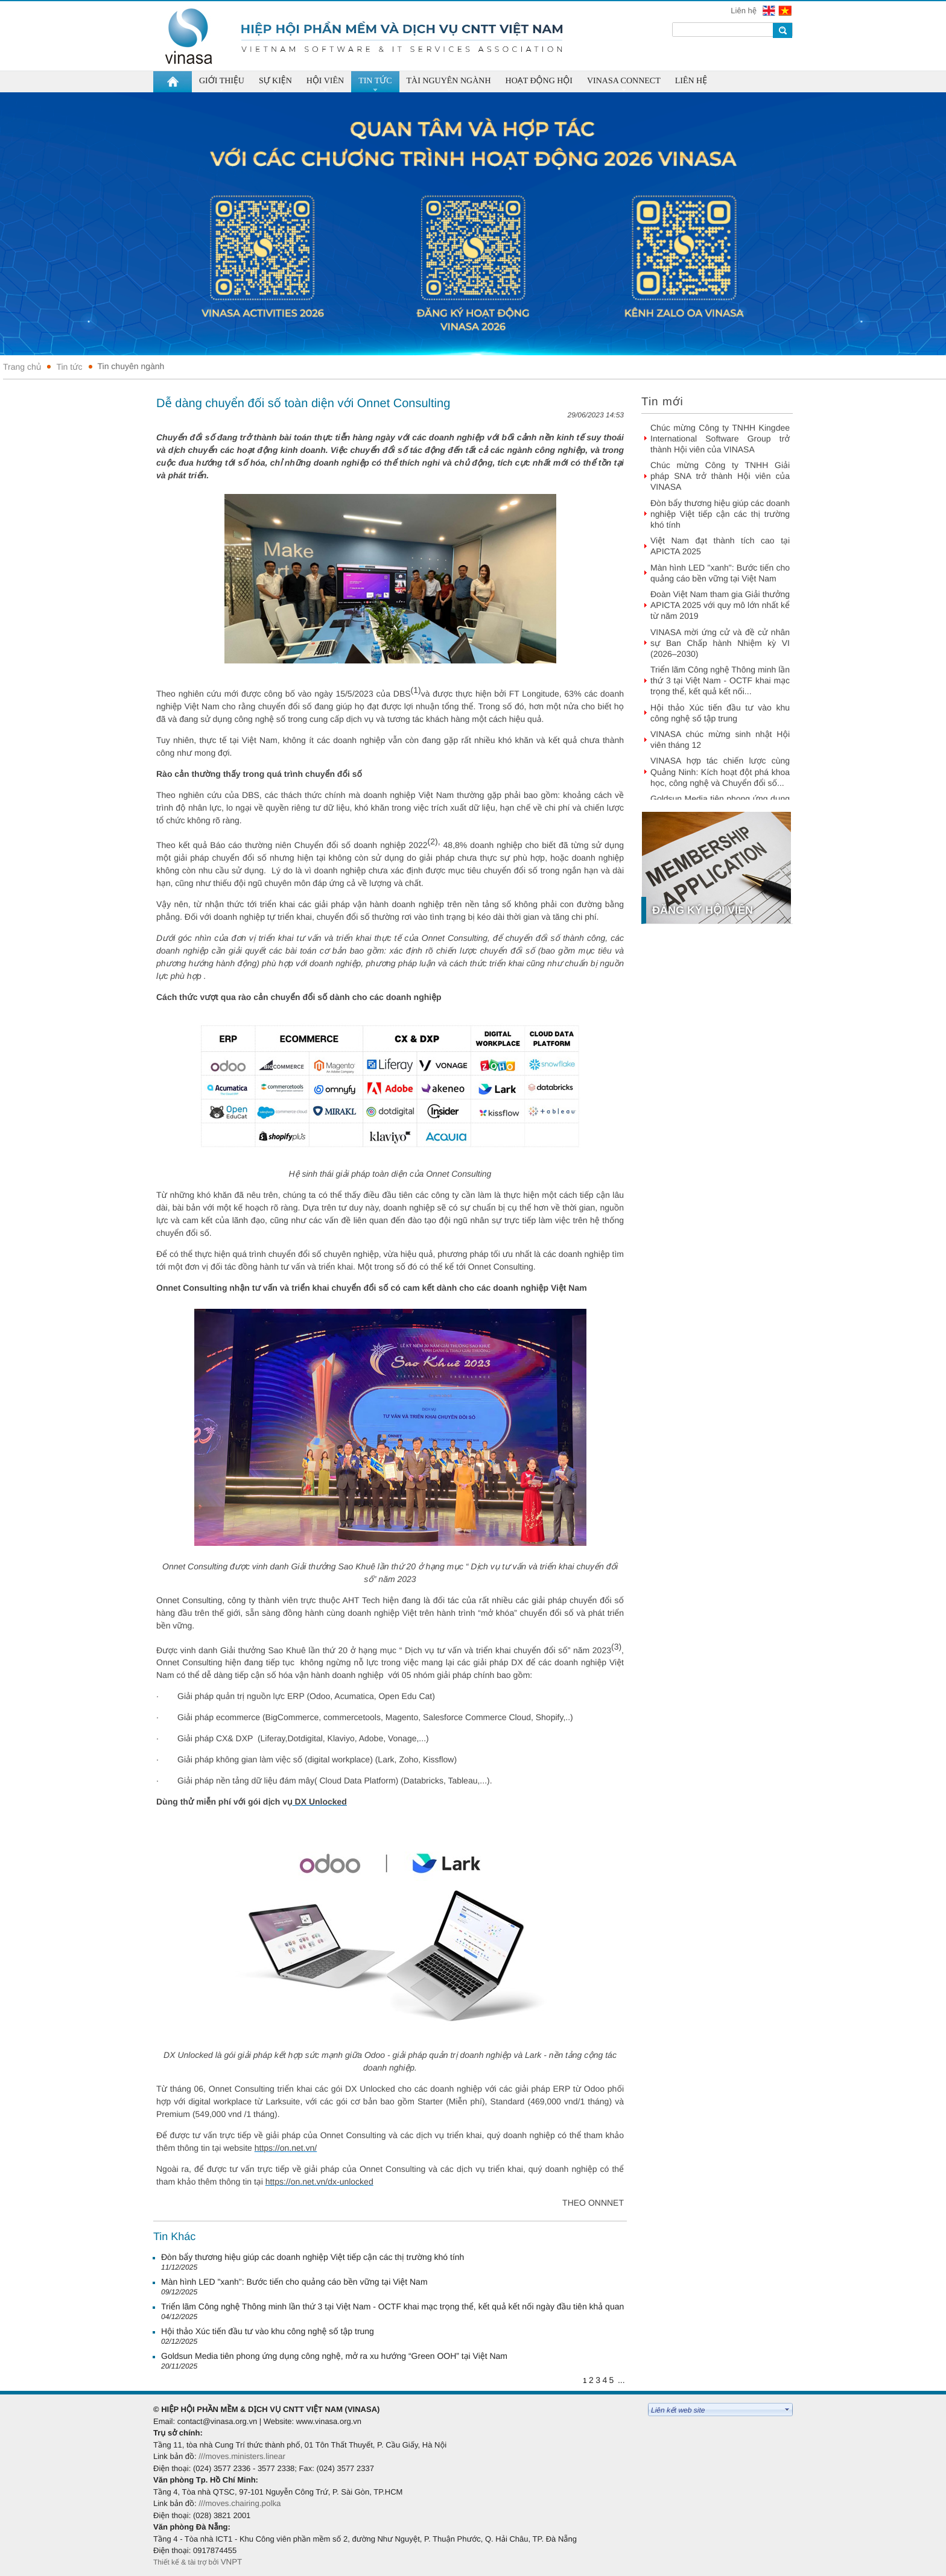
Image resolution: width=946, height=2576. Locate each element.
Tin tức (69, 367)
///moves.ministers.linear (241, 2456)
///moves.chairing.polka (239, 2503)
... (621, 2380)
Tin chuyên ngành (131, 366)
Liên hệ (744, 10)
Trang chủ (22, 367)
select (787, 2409)
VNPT (232, 2561)
